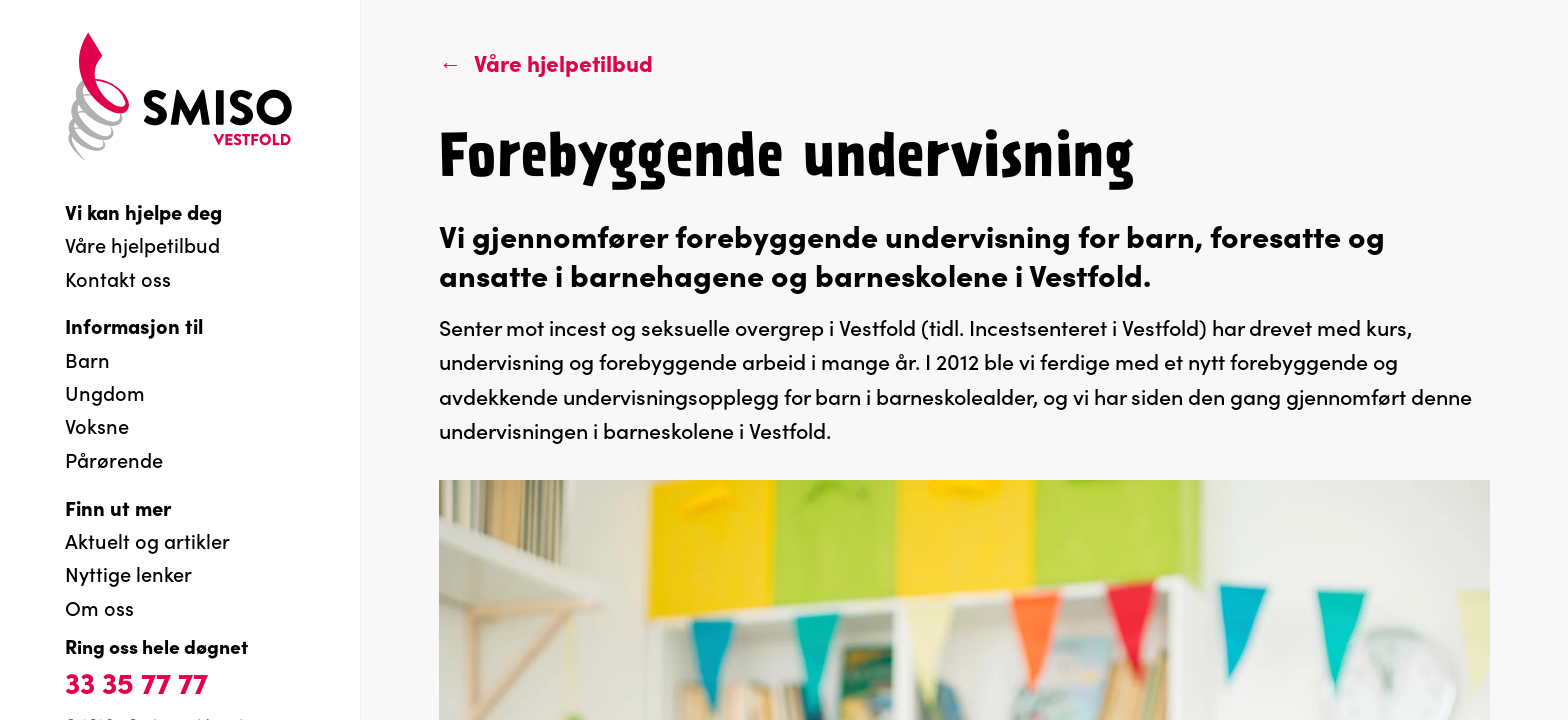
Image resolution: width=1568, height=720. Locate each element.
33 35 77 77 (136, 681)
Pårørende (114, 459)
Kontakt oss (118, 278)
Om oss (99, 607)
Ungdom (105, 392)
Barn (87, 359)
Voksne (97, 425)
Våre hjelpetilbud (142, 244)
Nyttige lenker (128, 573)
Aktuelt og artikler (147, 540)
